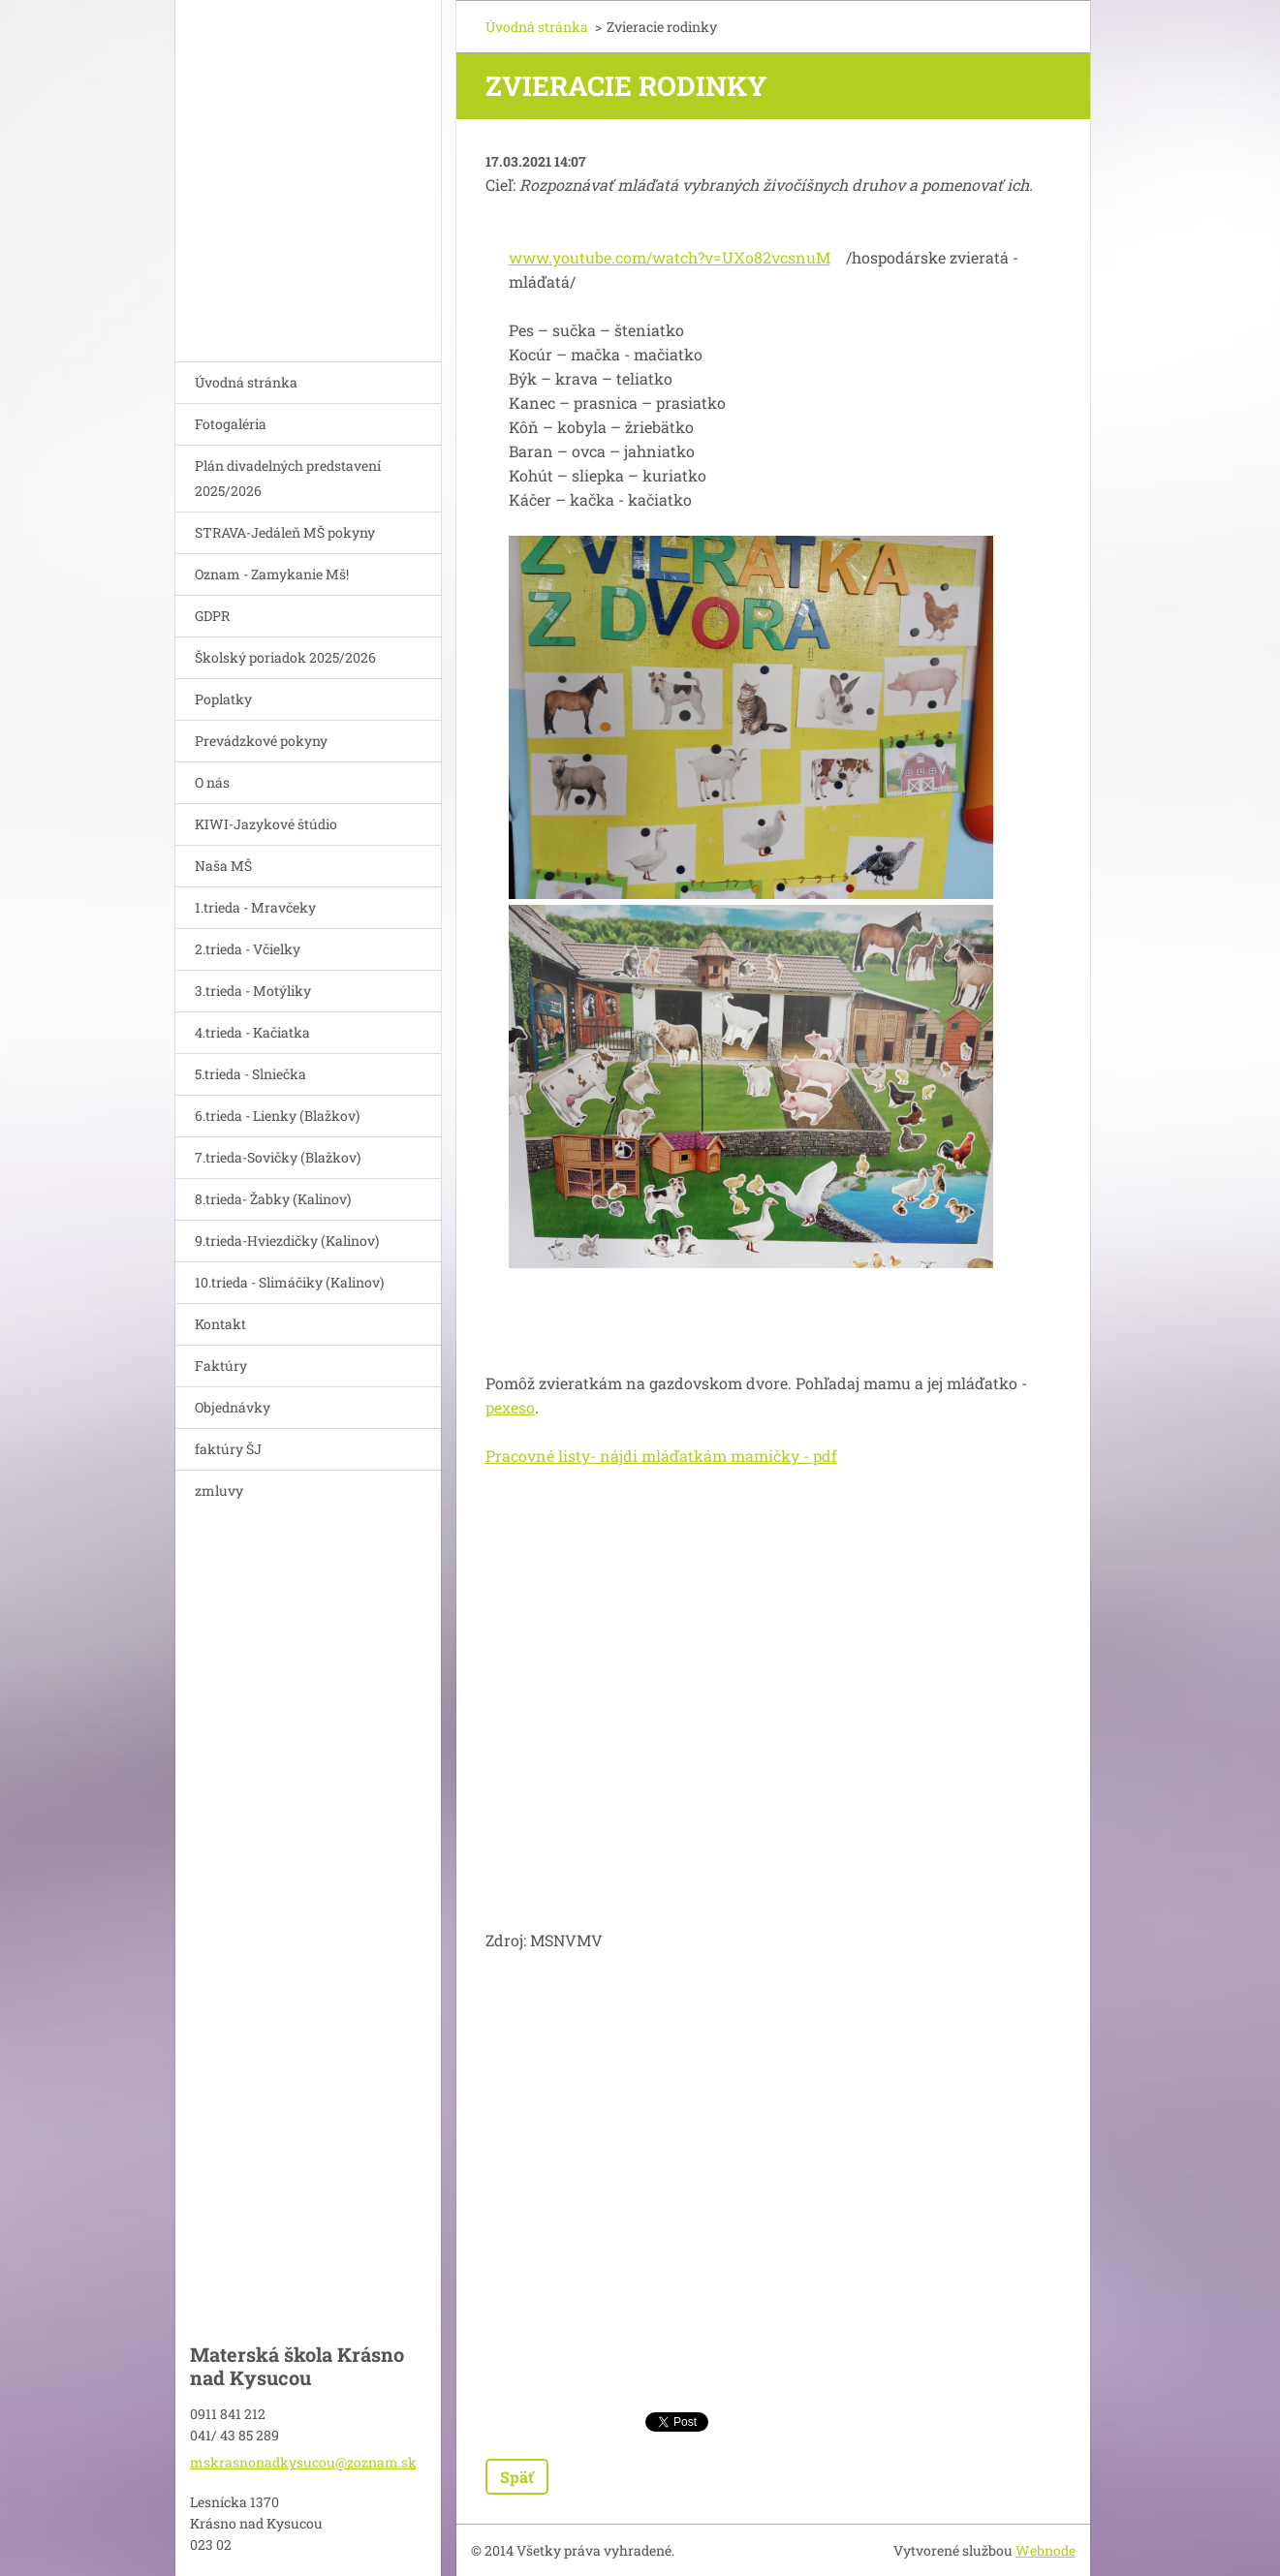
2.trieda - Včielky (247, 949)
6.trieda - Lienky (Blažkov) (277, 1115)
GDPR (212, 615)
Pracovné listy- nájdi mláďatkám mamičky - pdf (661, 1455)
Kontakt (220, 1324)
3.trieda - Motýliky (253, 990)
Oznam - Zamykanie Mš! (272, 574)
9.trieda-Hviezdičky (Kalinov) (287, 1240)
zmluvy (219, 1490)
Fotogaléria (230, 424)
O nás (212, 782)
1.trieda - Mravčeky (255, 907)
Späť (517, 2477)
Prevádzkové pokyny (261, 740)
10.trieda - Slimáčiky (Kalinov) (289, 1282)
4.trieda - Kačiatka (252, 1032)
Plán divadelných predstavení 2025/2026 (288, 478)
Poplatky (223, 699)
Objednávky (232, 1407)
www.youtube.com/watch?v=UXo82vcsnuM (669, 257)
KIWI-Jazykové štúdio (266, 824)
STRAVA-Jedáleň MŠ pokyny (285, 532)
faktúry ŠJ (228, 1449)
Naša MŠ (223, 865)
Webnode (1045, 2550)
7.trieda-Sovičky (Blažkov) (277, 1157)
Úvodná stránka (246, 382)
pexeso (510, 1407)
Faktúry (221, 1365)
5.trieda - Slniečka (250, 1074)
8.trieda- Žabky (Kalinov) (273, 1199)
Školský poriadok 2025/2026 (285, 657)
